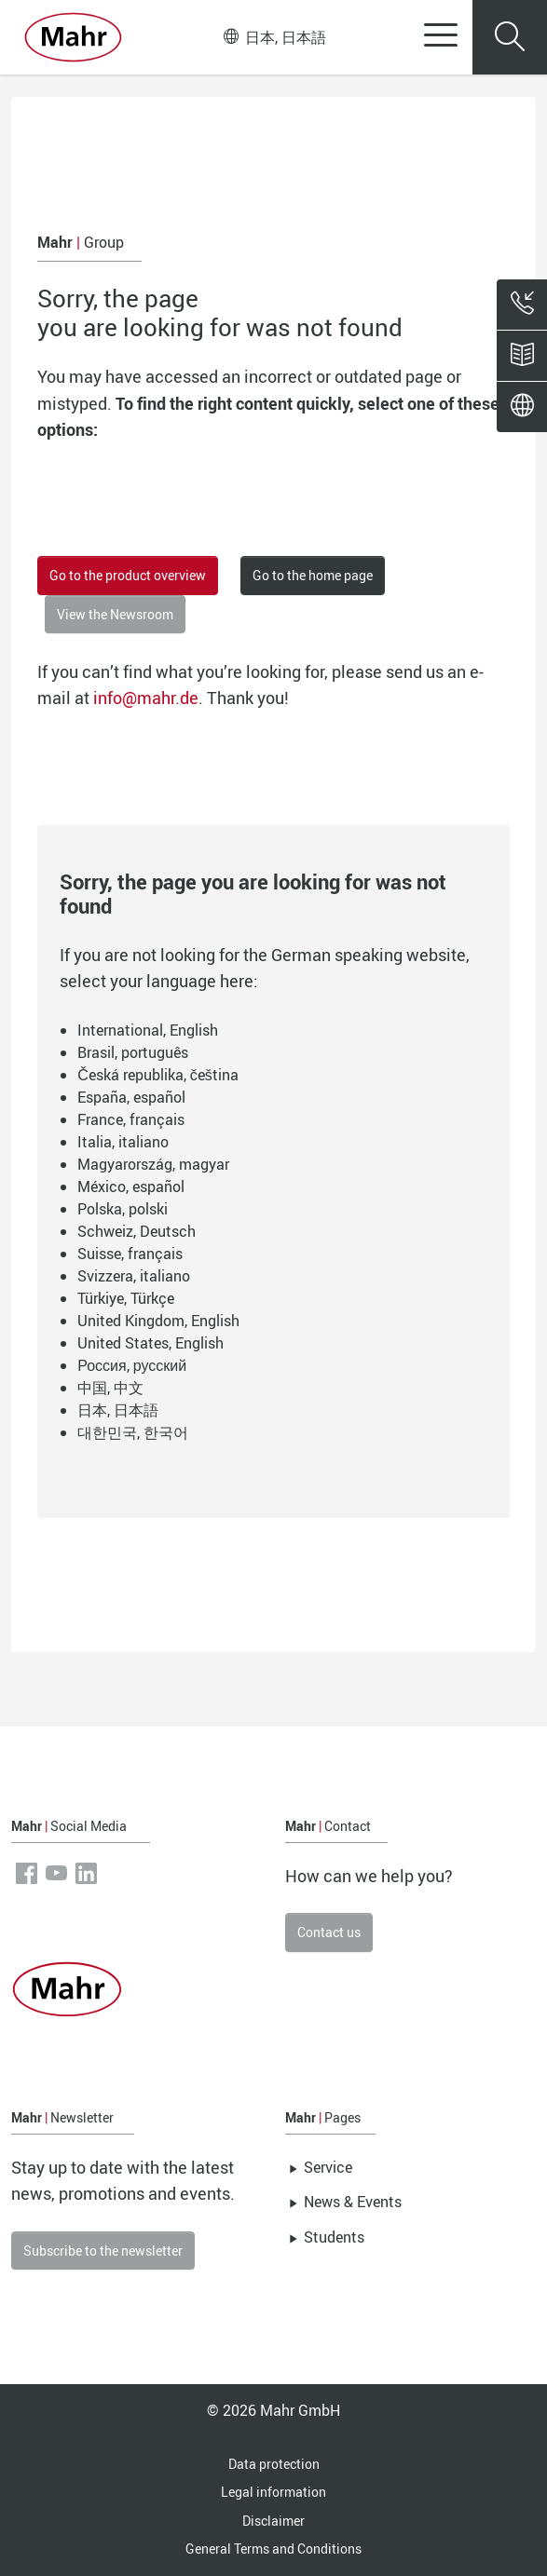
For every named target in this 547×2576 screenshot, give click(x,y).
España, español (131, 1097)
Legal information (273, 2492)
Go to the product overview (127, 575)
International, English (147, 1030)
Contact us (329, 1932)
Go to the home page (313, 575)
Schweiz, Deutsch (136, 1231)
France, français (131, 1119)
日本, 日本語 (275, 37)
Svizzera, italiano (133, 1276)
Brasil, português (132, 1052)
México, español (131, 1186)
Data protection (274, 2464)
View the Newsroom (115, 614)
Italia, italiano (123, 1142)
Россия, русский (131, 1365)
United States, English (150, 1343)
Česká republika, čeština (158, 1074)
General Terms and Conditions (273, 2548)
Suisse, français (130, 1253)
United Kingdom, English (158, 1320)
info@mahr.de (145, 697)
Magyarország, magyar (153, 1164)
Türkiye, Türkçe (125, 1298)
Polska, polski (122, 1209)
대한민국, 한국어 (132, 1432)
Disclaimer (273, 2520)
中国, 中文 (110, 1387)
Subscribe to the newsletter (103, 2250)
